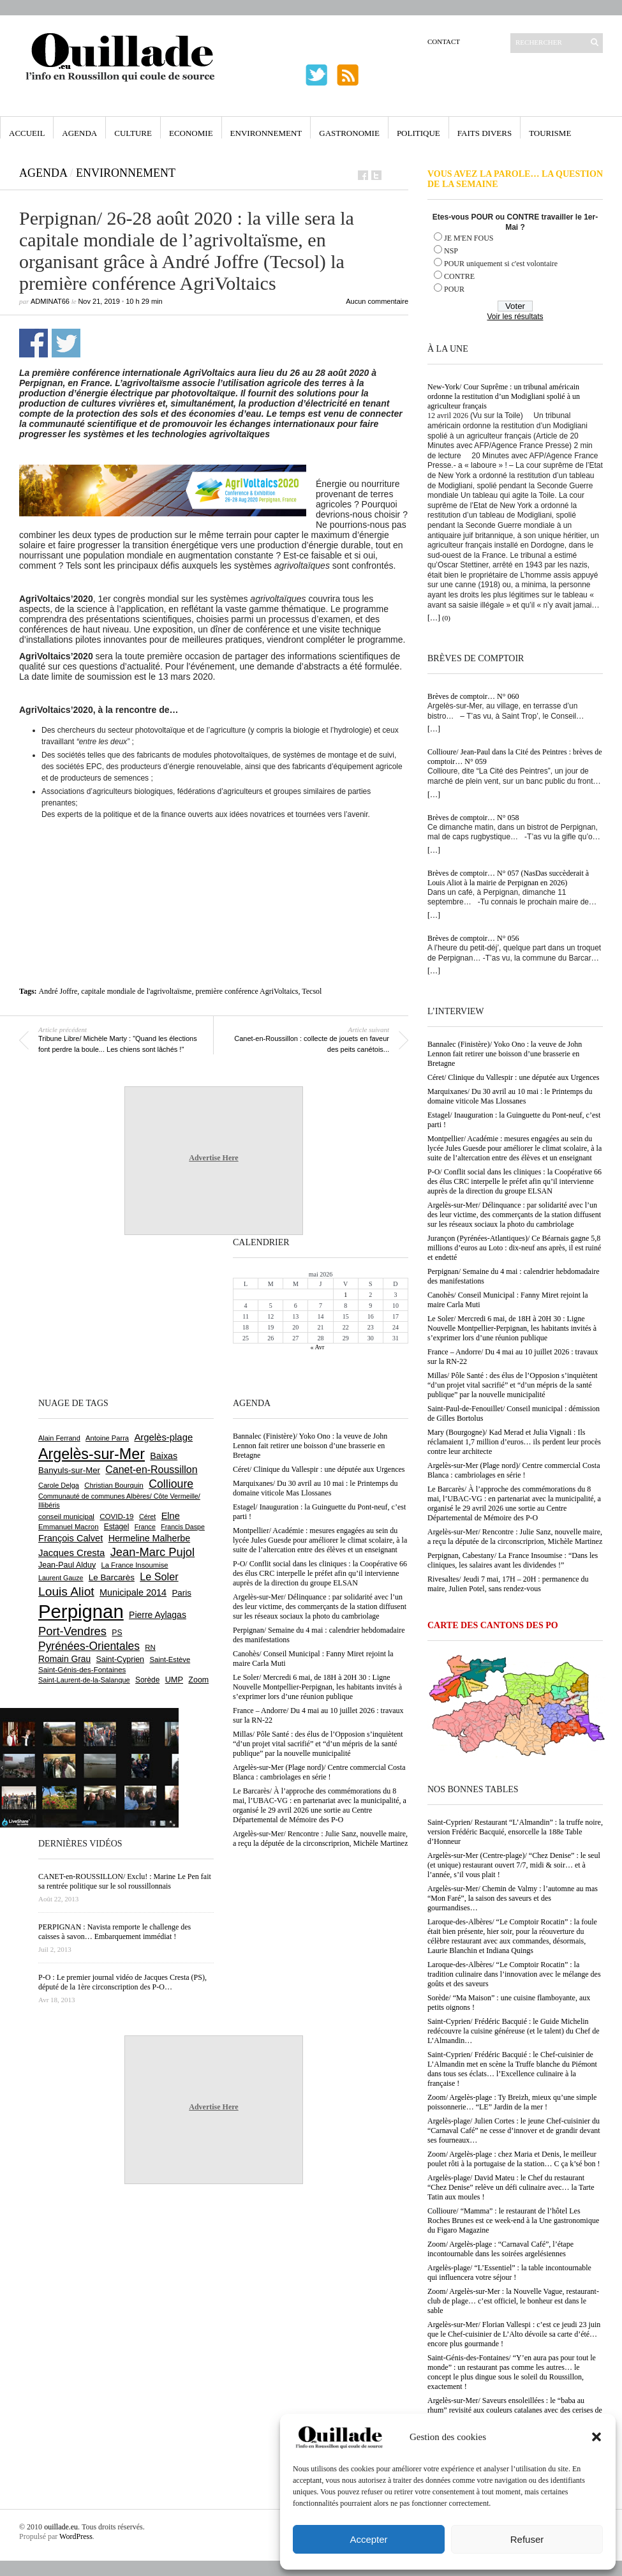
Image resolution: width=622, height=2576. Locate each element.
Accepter (368, 2539)
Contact (443, 41)
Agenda (79, 133)
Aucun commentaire (377, 301)
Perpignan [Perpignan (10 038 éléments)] (81, 1611)
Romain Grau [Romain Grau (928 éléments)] (64, 1659)
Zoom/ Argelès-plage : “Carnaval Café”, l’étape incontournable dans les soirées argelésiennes (500, 2249)
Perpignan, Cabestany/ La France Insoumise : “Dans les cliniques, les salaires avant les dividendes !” (512, 1560)
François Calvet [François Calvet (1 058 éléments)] (70, 1538)
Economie (191, 133)
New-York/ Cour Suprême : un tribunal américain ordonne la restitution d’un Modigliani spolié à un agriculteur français (503, 396)
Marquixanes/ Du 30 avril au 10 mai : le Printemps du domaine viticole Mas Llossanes (510, 1096)
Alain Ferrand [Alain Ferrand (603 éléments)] (59, 1438)
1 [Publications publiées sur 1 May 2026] (345, 1294)
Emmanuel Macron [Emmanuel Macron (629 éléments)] (68, 1527)
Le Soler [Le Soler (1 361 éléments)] (159, 1576)
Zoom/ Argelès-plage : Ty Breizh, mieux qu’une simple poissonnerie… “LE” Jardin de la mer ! (511, 2102)
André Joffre (58, 991)
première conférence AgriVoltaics (246, 991)
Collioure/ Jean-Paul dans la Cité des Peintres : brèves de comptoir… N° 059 (514, 756)
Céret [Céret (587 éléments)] (147, 1516)
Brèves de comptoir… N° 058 (473, 817)
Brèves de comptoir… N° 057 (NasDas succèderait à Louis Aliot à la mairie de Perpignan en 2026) (508, 878)
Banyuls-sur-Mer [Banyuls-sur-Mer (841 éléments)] (69, 1470)
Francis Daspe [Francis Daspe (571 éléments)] (183, 1527)
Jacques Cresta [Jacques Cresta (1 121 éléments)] (71, 1552)
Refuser (527, 2539)
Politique (418, 133)
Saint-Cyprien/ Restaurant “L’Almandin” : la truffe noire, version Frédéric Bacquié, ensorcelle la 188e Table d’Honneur (515, 1832)
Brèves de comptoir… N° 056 (473, 938)
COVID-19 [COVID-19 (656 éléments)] (116, 1516)
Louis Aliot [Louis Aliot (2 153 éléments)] (66, 1591)
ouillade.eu (61, 2526)
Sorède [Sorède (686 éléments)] (147, 1679)
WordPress (76, 2536)
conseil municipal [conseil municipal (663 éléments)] (66, 1516)
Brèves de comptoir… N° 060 (473, 696)
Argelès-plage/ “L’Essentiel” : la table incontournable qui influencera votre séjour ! (509, 2272)
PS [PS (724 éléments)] (117, 1632)
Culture (133, 133)
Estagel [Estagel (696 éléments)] (117, 1526)
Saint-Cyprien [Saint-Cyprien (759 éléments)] (120, 1659)
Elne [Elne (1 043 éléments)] (170, 1516)
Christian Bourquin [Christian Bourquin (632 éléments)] (114, 1485)
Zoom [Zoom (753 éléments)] (198, 1679)
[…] (433, 617)
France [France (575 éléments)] (145, 1527)
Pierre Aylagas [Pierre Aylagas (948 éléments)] (157, 1615)
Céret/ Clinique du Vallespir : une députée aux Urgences (513, 1077)
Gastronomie (349, 133)
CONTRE (459, 276)
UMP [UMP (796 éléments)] (174, 1679)
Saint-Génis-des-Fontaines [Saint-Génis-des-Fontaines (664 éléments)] (82, 1670)
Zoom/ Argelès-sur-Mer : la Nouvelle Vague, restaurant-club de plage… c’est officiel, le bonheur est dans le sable (513, 2301)
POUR (454, 289)
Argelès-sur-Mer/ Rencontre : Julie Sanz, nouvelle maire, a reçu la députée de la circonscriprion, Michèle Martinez (514, 1536)
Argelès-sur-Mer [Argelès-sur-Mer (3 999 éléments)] (91, 1454)
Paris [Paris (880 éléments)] (181, 1593)
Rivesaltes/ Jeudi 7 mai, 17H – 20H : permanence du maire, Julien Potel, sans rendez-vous (508, 1584)
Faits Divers (484, 133)
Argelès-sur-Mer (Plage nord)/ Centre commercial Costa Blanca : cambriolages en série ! (513, 1470)
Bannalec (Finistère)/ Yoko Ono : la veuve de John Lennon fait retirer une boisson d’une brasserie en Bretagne (504, 1054)
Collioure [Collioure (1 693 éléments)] (171, 1484)
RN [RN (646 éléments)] (150, 1647)
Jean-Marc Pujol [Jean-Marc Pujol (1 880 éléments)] (152, 1552)
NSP (451, 250)
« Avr (318, 1347)
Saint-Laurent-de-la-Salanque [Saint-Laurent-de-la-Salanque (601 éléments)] (84, 1680)
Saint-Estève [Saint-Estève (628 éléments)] (169, 1659)
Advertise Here (213, 1157)
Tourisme (550, 133)
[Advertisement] (213, 858)
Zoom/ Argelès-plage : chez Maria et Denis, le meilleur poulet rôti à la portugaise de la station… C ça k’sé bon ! (513, 2159)
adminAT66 (50, 301)
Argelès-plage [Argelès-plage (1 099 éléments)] (163, 1437)
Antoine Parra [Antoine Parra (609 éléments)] (107, 1438)
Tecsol (312, 991)
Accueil (27, 133)
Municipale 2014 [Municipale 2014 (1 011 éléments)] (133, 1592)
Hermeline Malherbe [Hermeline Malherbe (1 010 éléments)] (149, 1538)
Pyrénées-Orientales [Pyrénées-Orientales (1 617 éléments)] (89, 1646)
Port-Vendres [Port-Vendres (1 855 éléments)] (72, 1631)
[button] (596, 2436)
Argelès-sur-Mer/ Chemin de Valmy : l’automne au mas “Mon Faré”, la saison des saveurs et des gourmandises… (512, 1898)
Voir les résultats (515, 316)
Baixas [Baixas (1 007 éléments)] (163, 1456)
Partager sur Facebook (33, 343)
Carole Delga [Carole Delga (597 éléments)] (58, 1485)
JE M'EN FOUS (469, 238)
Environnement (266, 133)
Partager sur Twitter (66, 343)
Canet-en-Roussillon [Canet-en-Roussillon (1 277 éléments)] (151, 1469)
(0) (446, 618)
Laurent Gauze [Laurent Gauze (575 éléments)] (61, 1578)
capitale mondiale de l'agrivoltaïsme (136, 991)
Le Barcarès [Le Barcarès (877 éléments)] (112, 1577)
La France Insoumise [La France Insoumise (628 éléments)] (134, 1565)
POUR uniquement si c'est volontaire (501, 263)
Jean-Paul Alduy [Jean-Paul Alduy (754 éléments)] (67, 1565)
